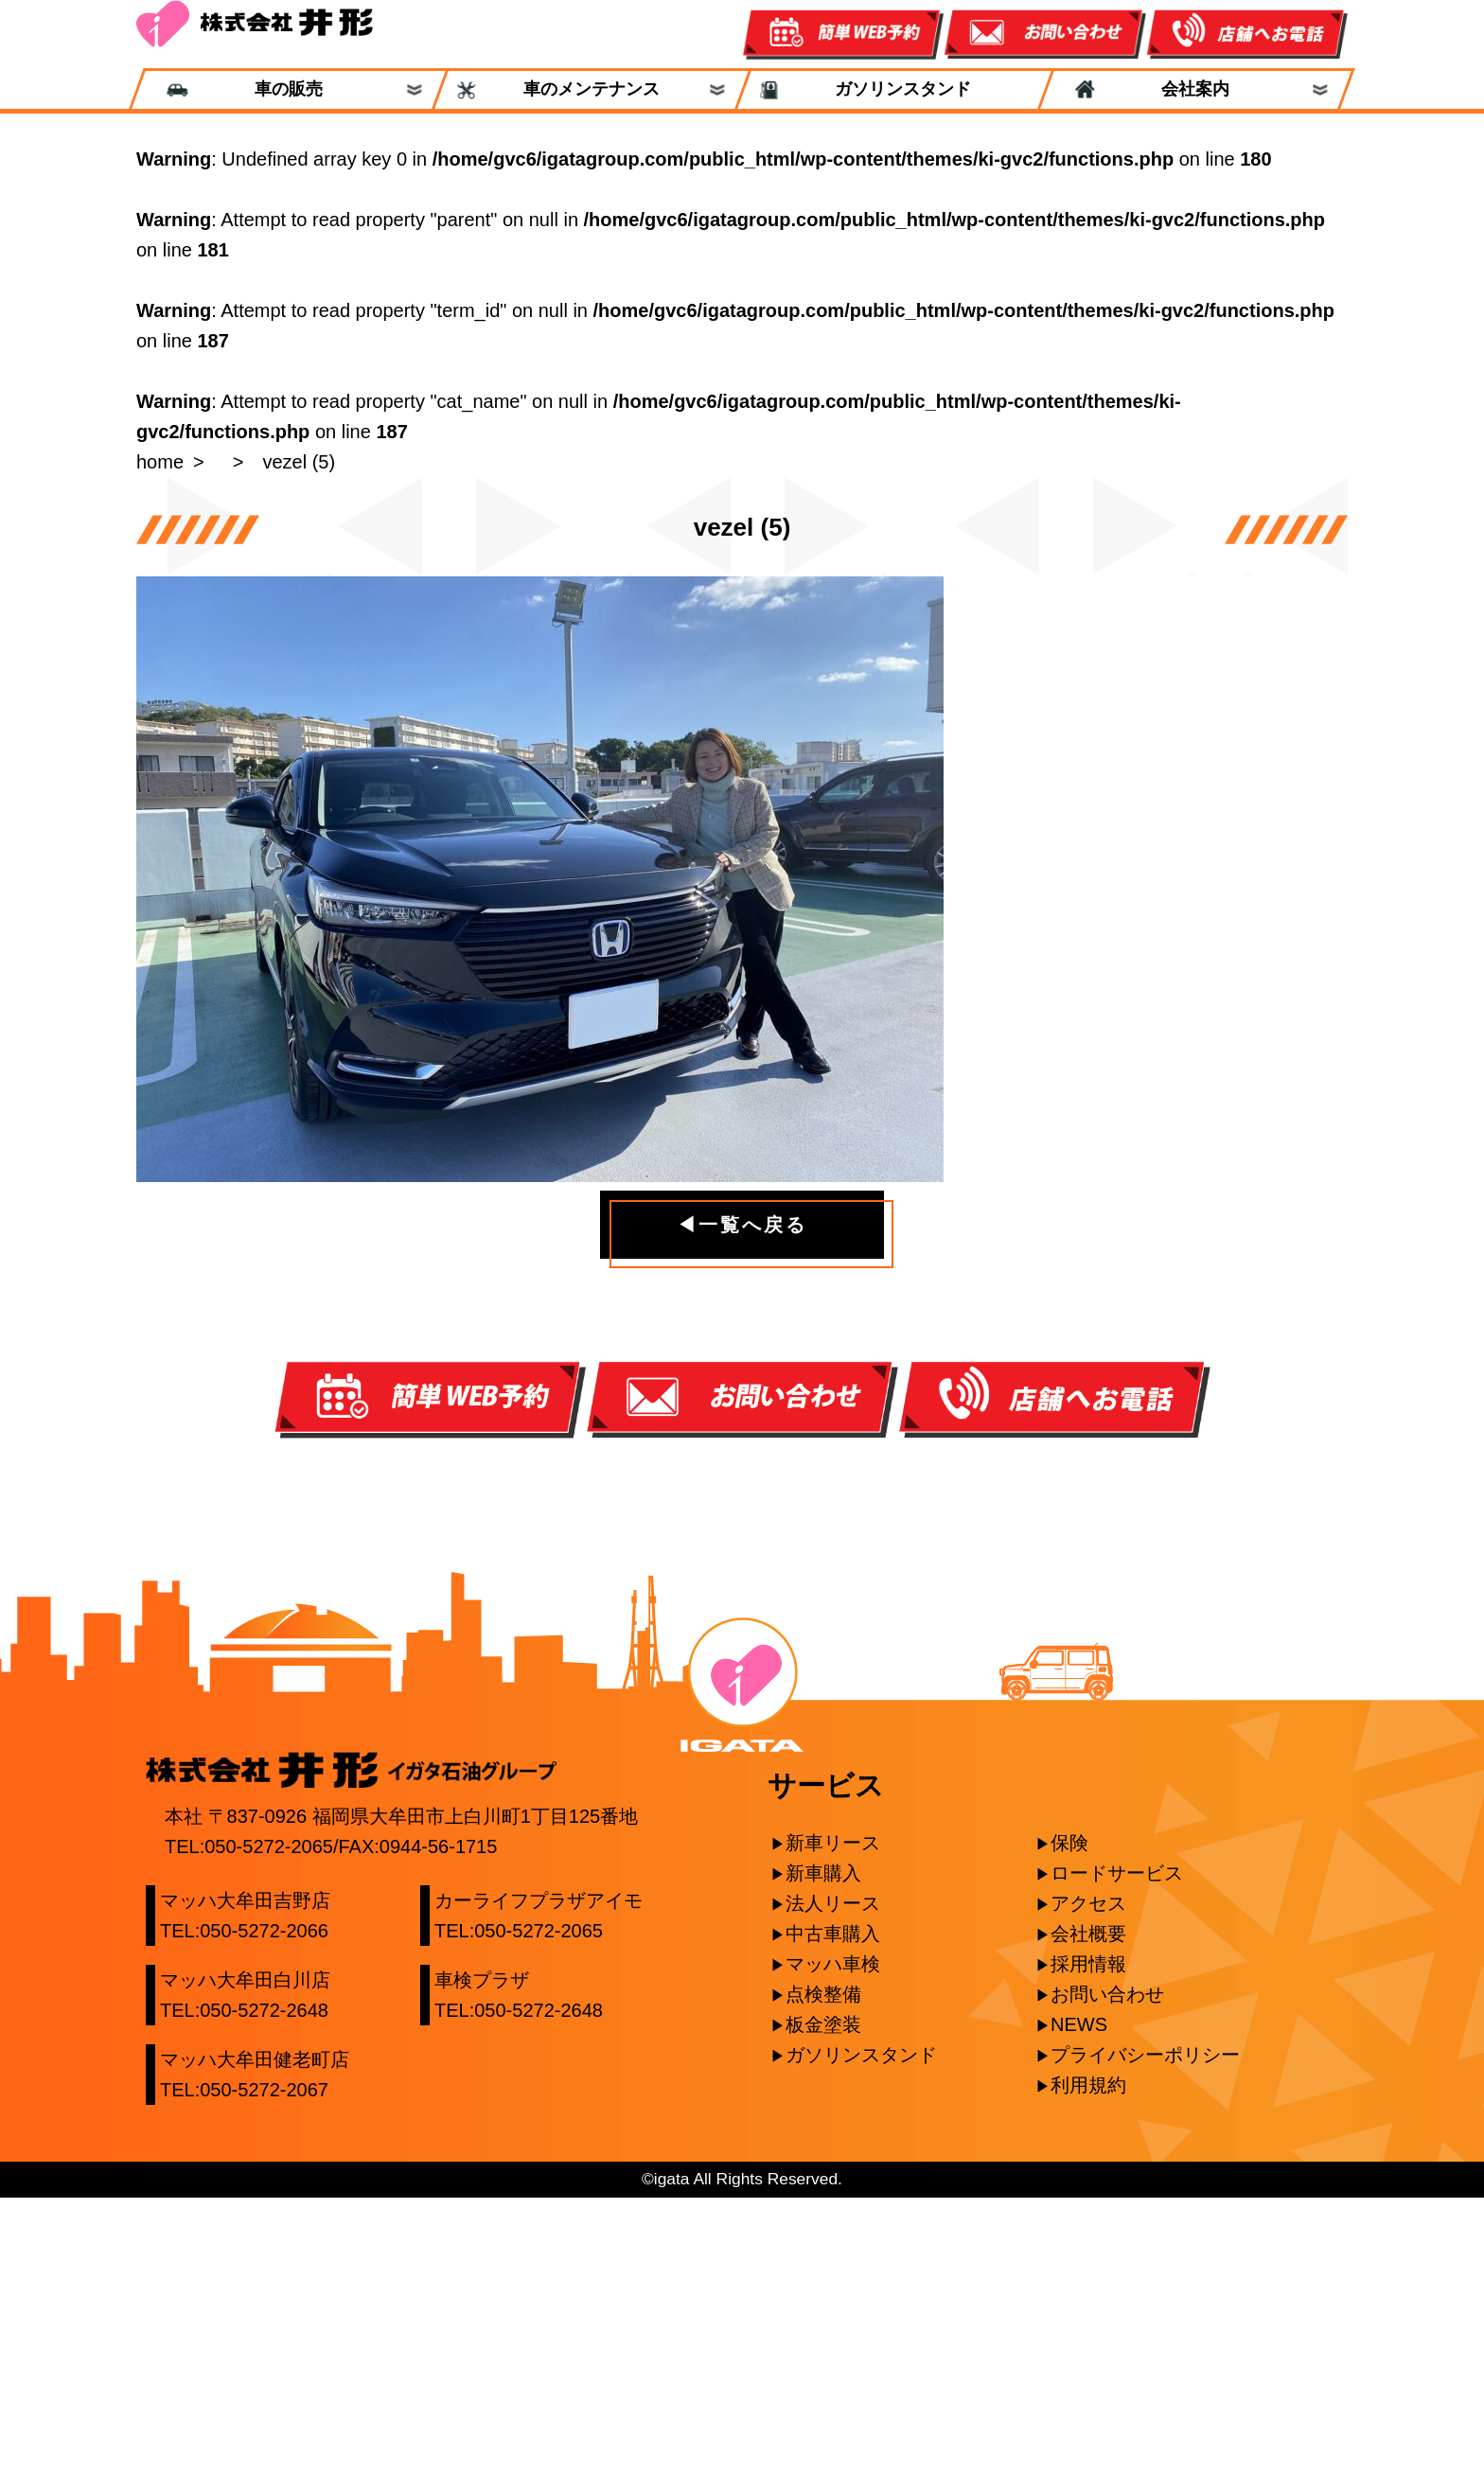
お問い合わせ (1107, 2287)
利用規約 (1088, 2378)
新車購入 (823, 2166)
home (160, 461)
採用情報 (1088, 2257)
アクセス (1088, 2196)
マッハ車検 (833, 2257)
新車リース (833, 2136)
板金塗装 (823, 2317)
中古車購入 (833, 2227)
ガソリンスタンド (894, 89)
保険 (1069, 2136)
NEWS (1079, 2317)
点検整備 (823, 2287)
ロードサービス (1117, 2166)
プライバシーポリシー (1145, 2348)
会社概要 (1088, 2227)
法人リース (833, 2196)
